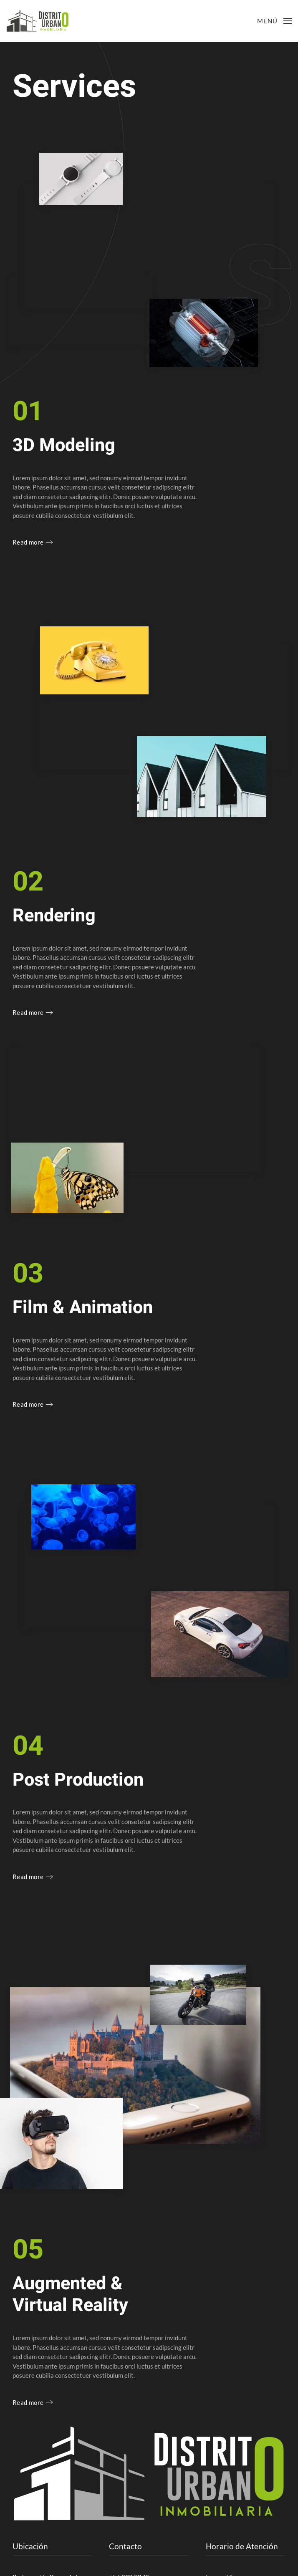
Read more (28, 542)
